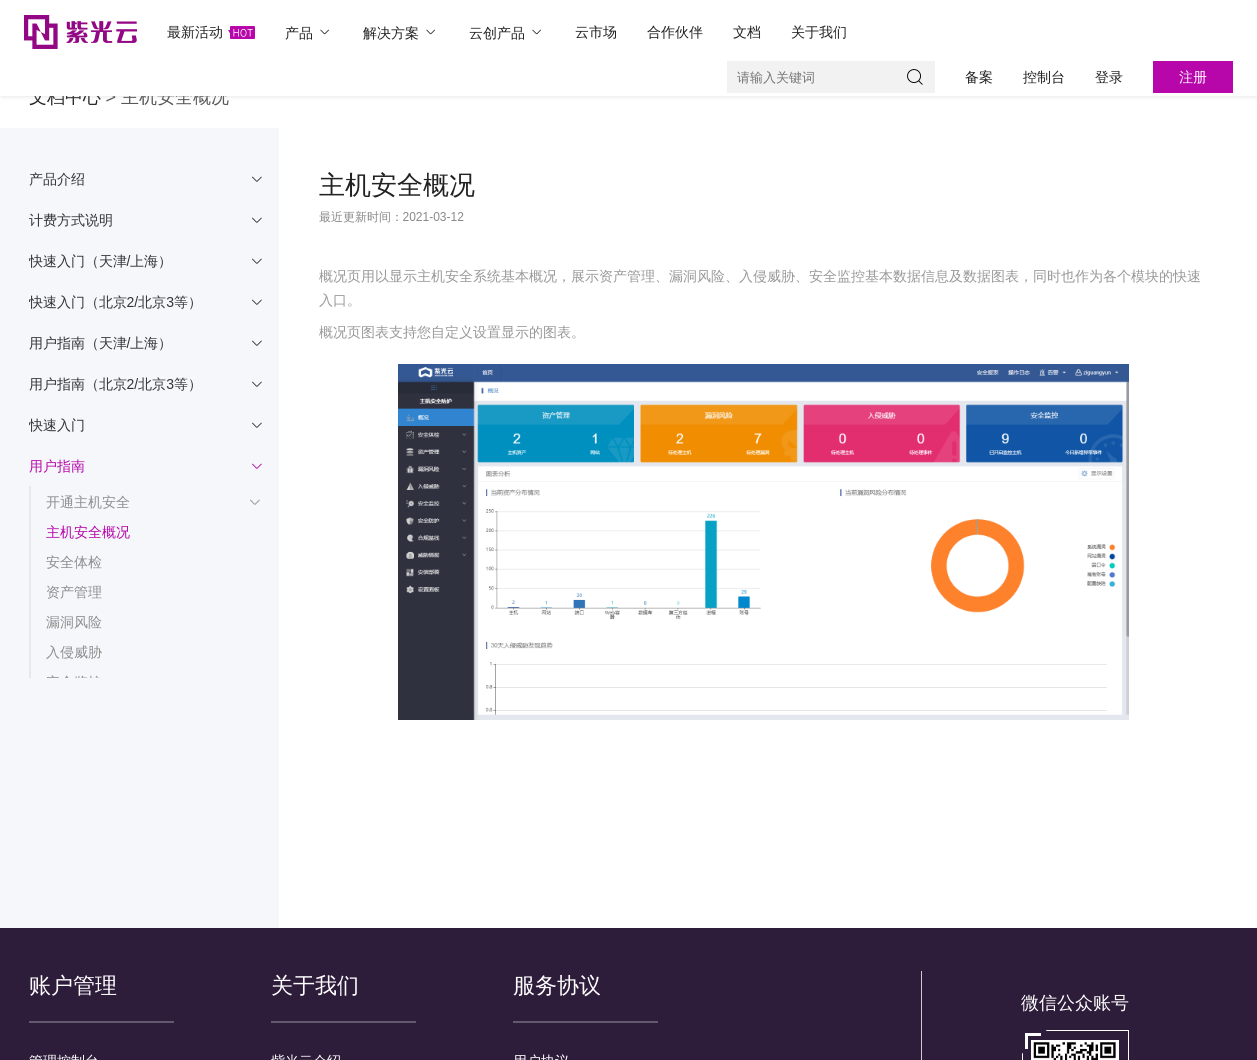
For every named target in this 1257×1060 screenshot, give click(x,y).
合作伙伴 (675, 32)
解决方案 (401, 32)
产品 (309, 32)
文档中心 (65, 97)
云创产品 (507, 32)
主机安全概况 (88, 532)
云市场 (596, 32)
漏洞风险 (74, 622)
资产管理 (74, 592)
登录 (1109, 77)
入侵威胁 (74, 652)
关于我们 (819, 32)
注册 (1193, 77)
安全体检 (74, 562)
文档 (747, 32)
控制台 (1044, 77)
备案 (979, 77)
